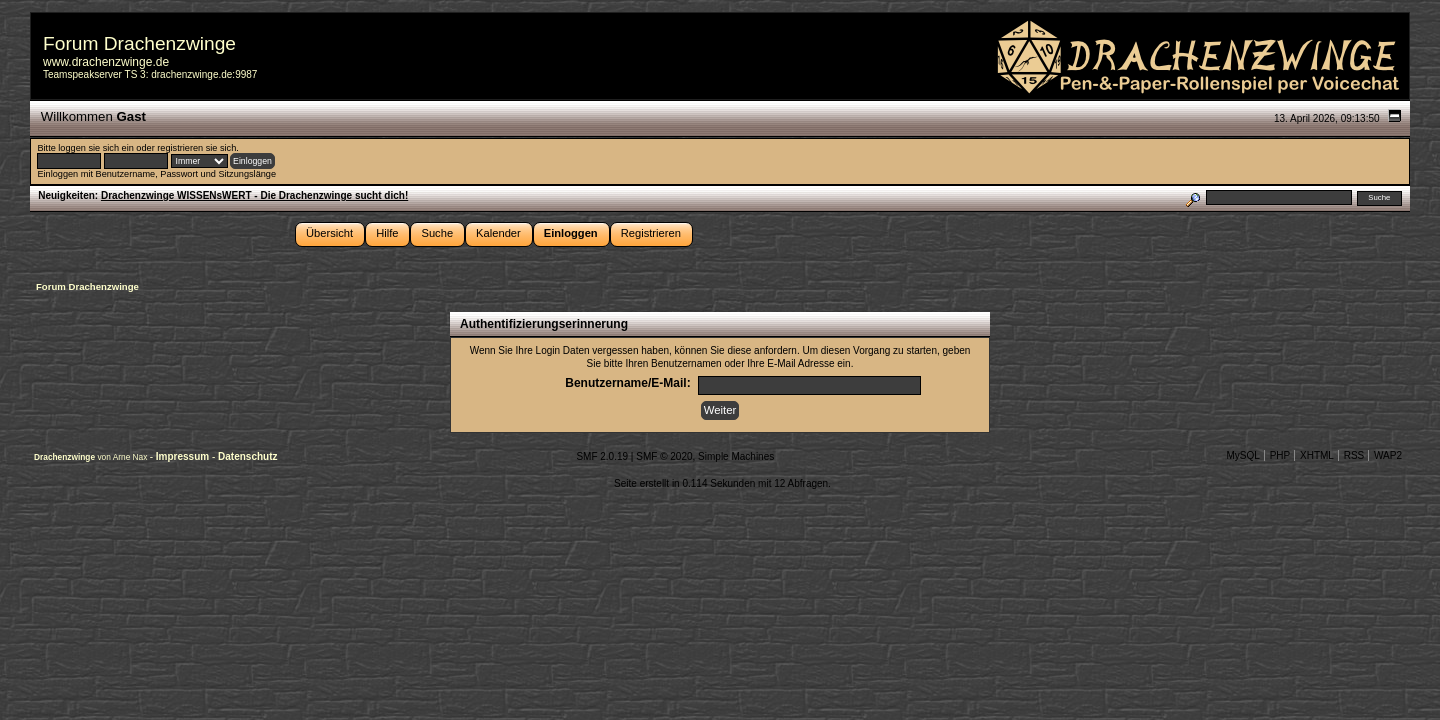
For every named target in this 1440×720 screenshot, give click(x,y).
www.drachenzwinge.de (106, 62)
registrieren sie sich (196, 148)
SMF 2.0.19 (602, 456)
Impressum (184, 456)
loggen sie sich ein (95, 148)
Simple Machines (736, 456)
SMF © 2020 (664, 456)
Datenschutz (247, 456)
